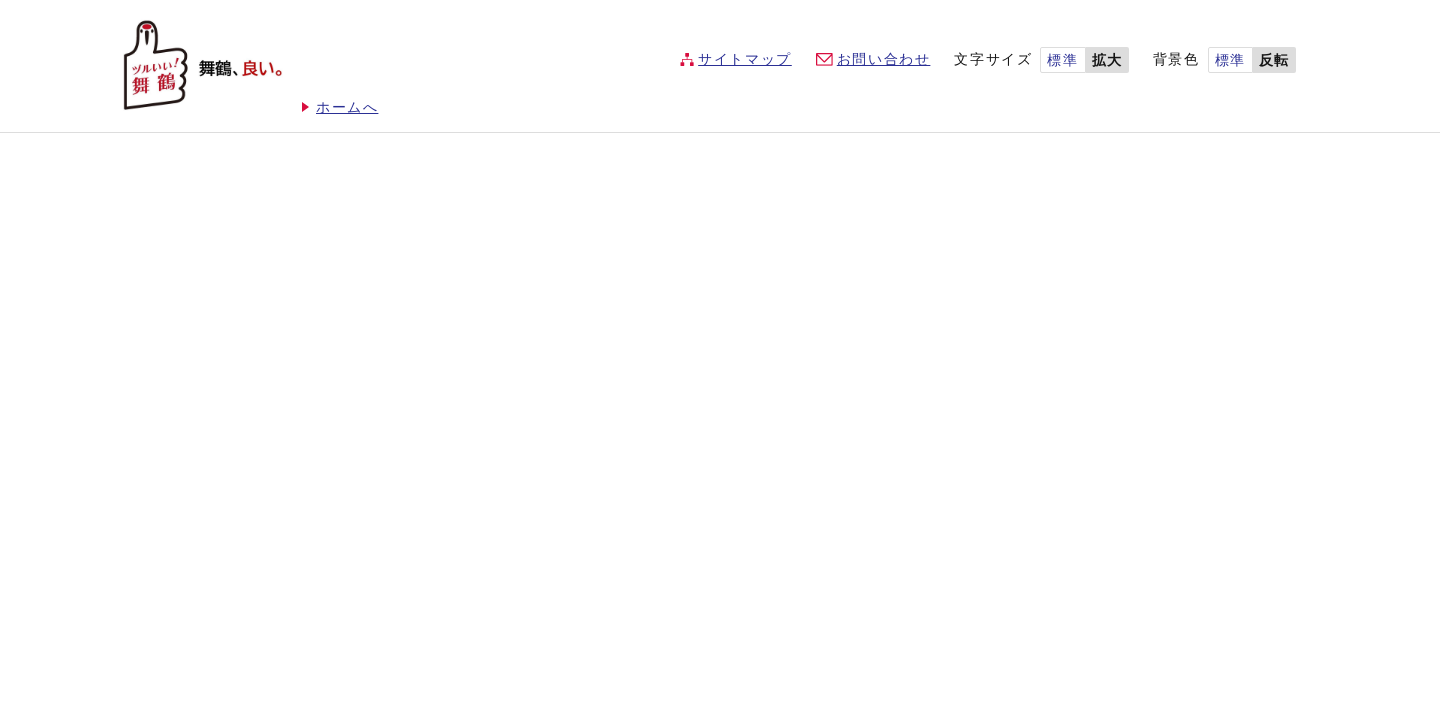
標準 (1062, 60)
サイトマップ (745, 59)
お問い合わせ (884, 59)
